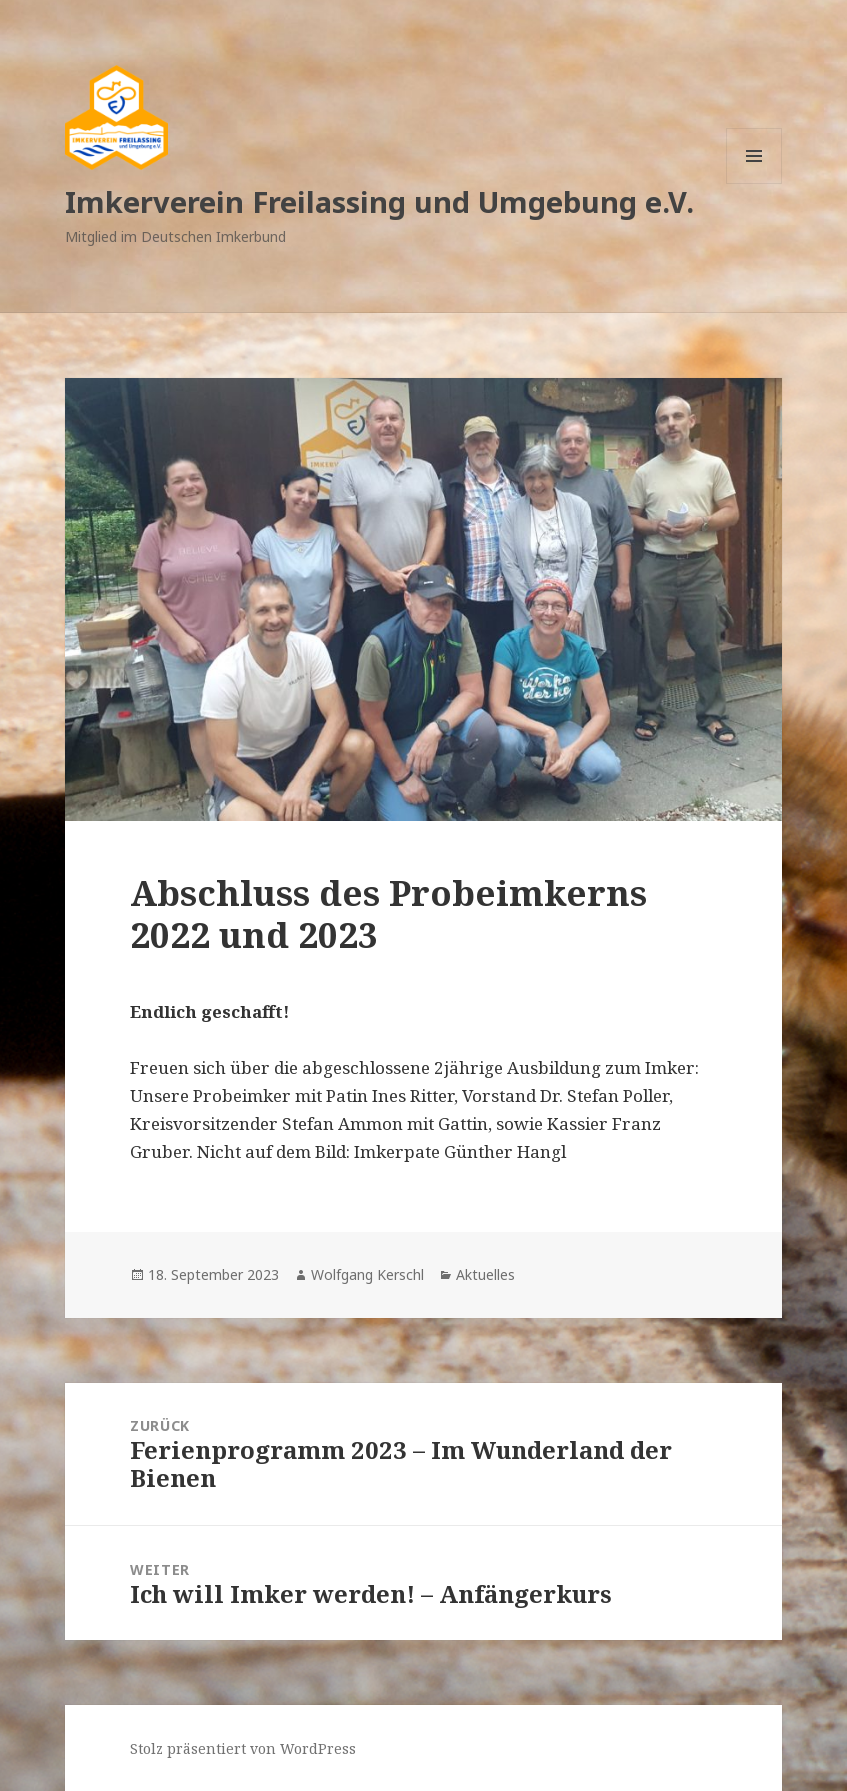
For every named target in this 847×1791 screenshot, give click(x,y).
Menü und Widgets (754, 183)
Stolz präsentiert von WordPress (243, 1748)
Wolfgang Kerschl (367, 1274)
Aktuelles (485, 1274)
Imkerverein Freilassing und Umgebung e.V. (379, 201)
